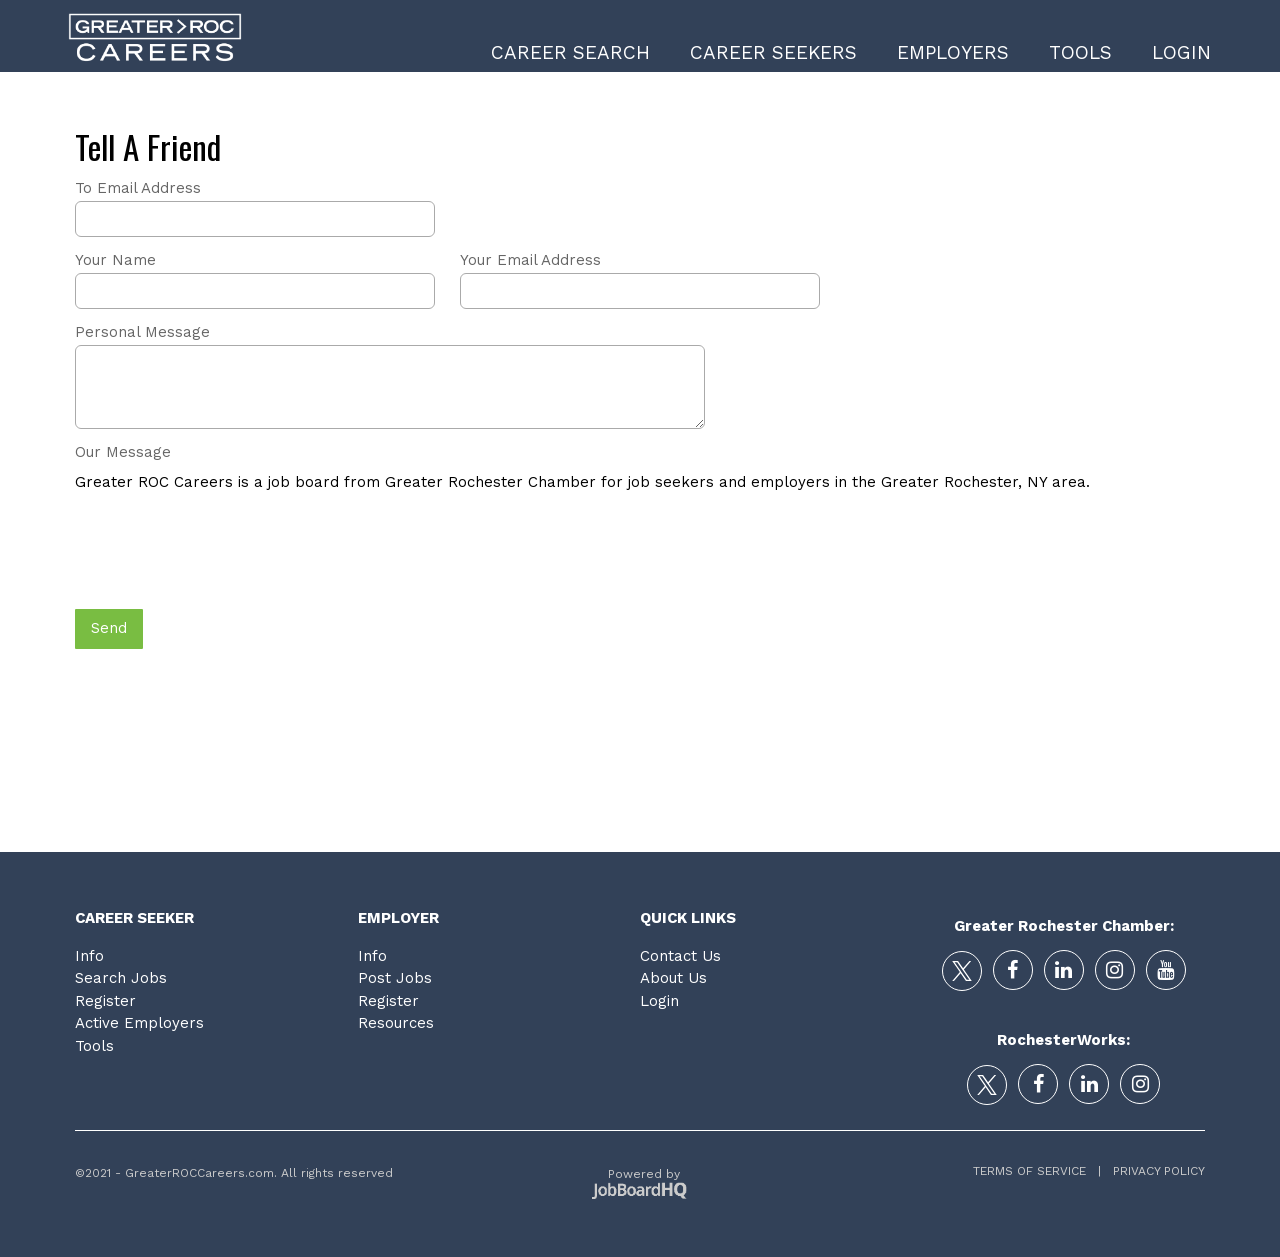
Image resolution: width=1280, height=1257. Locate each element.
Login (1181, 52)
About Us (673, 978)
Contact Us (680, 956)
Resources (396, 1023)
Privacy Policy (1153, 1171)
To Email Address (138, 188)
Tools (1080, 52)
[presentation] (227, 552)
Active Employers (139, 1023)
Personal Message (142, 332)
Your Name (115, 260)
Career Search (570, 52)
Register (105, 1001)
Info (89, 956)
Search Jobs (121, 978)
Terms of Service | (1037, 1171)
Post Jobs (395, 978)
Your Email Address (530, 260)
